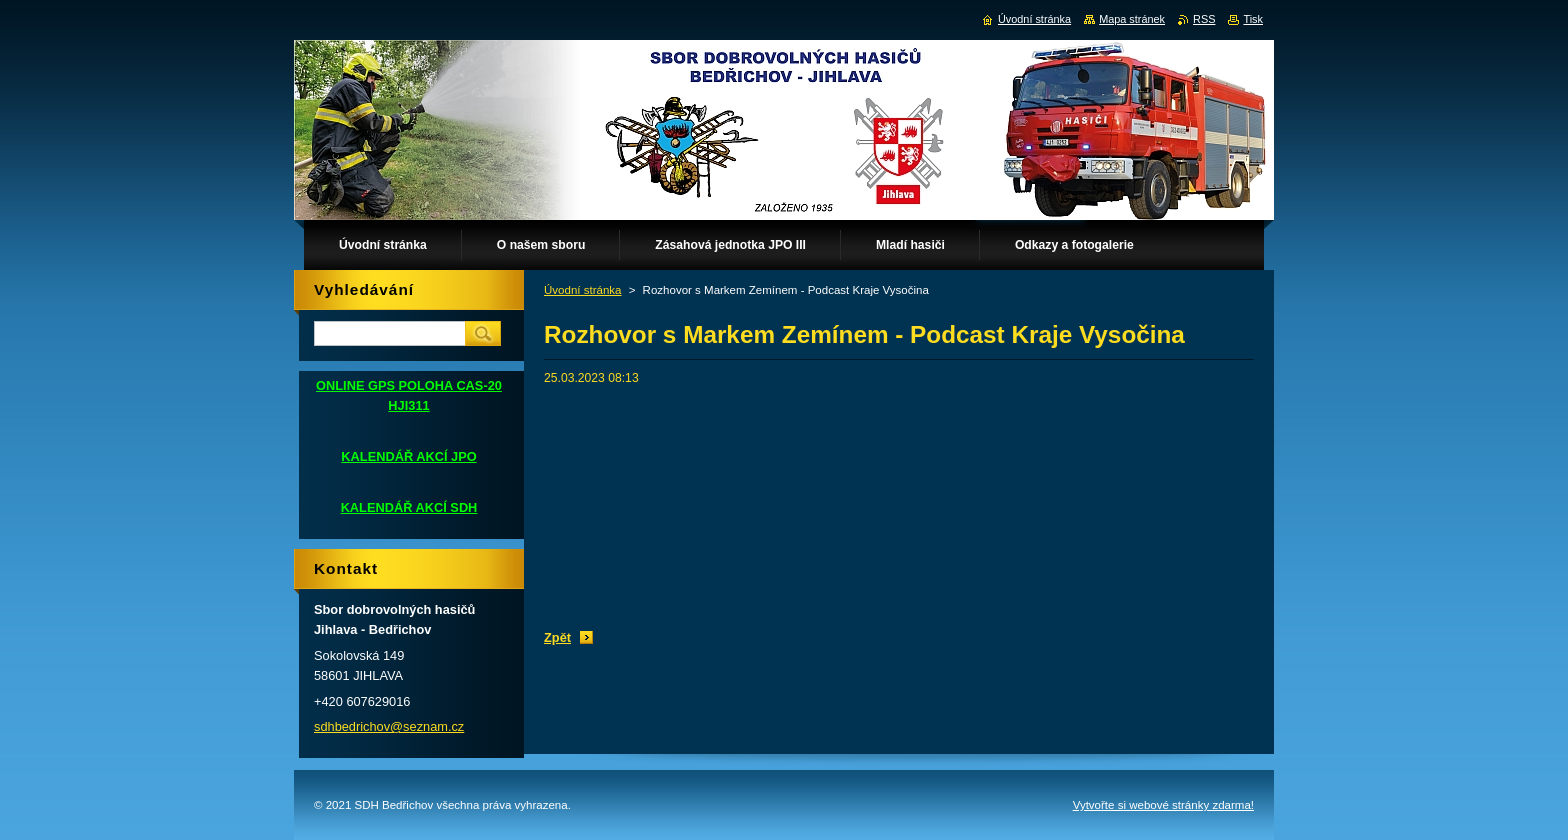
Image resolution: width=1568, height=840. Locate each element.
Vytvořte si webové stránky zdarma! (1163, 805)
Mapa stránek (1132, 19)
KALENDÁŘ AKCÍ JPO (408, 456)
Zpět (557, 637)
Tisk (1253, 19)
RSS (1204, 19)
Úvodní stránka (582, 290)
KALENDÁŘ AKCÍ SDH (409, 507)
